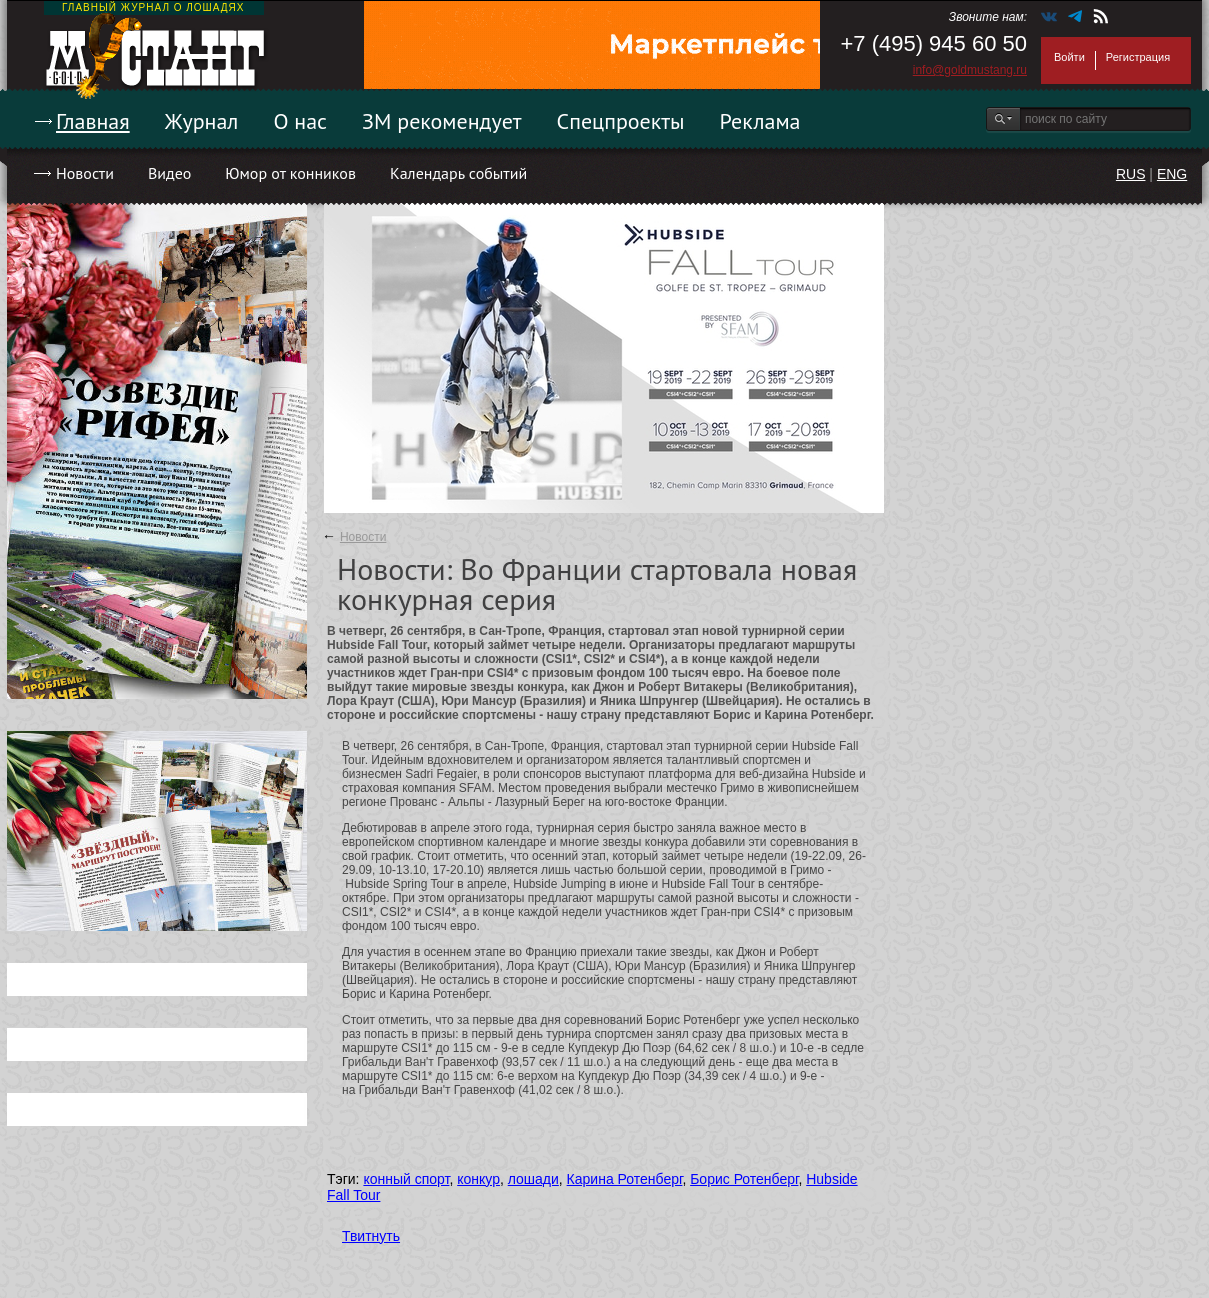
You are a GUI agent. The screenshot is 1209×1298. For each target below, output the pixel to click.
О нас (300, 121)
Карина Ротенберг (625, 1179)
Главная (93, 121)
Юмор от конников (290, 173)
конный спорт (406, 1179)
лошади (533, 1179)
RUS (1131, 174)
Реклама (760, 121)
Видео (169, 173)
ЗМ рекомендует (442, 121)
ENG (1172, 174)
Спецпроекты (621, 121)
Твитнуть (371, 1236)
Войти (1069, 57)
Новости (85, 173)
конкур (478, 1179)
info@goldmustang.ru (970, 70)
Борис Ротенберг (744, 1179)
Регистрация (1138, 57)
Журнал (202, 121)
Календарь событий (458, 173)
